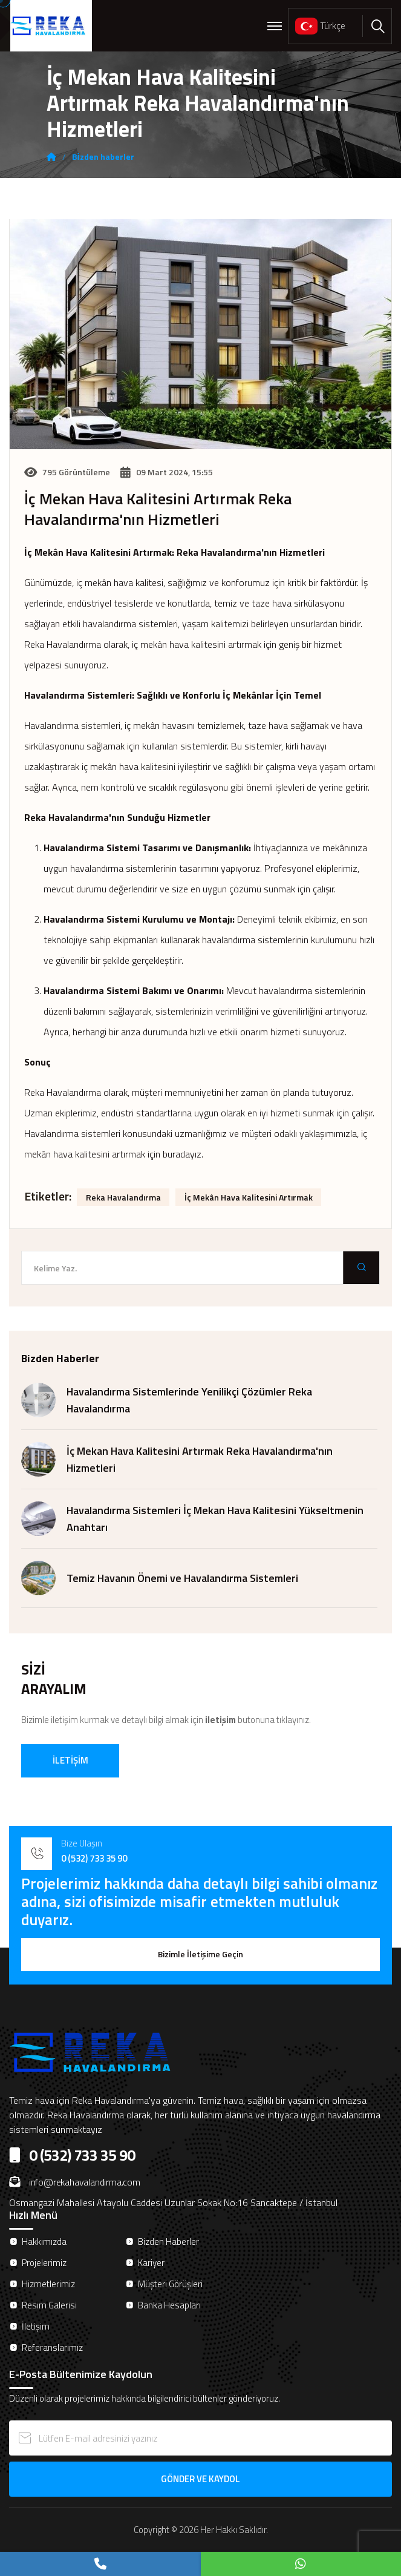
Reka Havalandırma (123, 1197)
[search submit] (361, 1267)
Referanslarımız (52, 2347)
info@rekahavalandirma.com (74, 2182)
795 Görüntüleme (67, 472)
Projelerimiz (44, 2263)
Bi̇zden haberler (103, 157)
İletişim (36, 2326)
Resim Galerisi (49, 2305)
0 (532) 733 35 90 (94, 1858)
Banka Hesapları (169, 2305)
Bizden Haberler (168, 2241)
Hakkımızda (44, 2241)
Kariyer (151, 2263)
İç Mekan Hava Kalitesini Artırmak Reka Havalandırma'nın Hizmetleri (158, 509)
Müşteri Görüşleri (170, 2284)
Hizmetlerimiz (48, 2284)
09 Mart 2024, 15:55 (166, 472)
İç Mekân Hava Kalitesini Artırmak (248, 1197)
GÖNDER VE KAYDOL (200, 2479)
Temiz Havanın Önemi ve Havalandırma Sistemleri (182, 1578)
